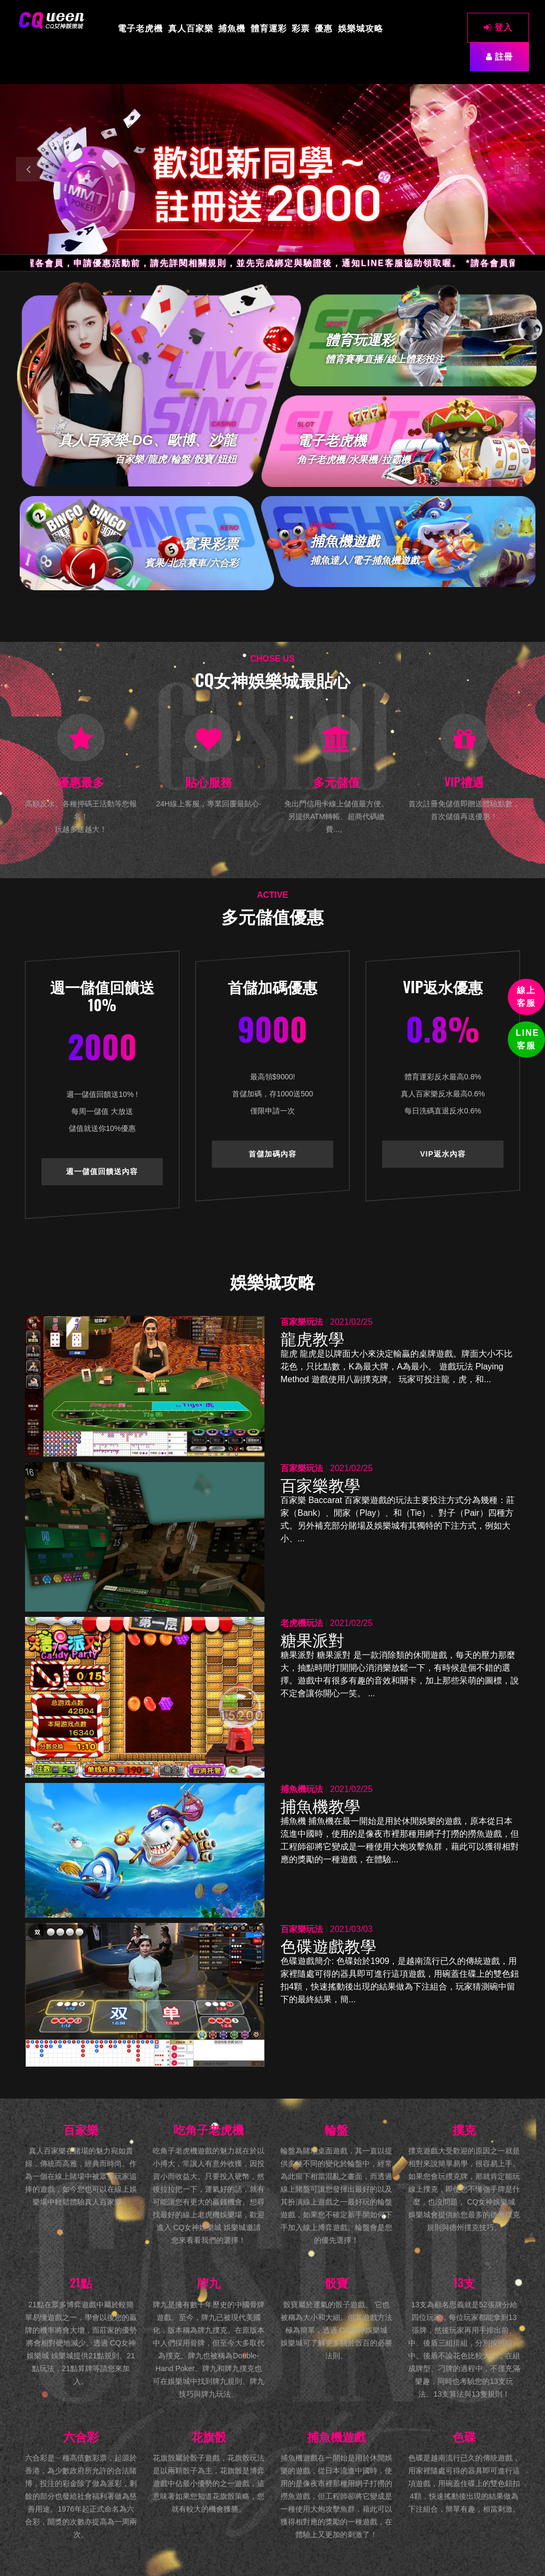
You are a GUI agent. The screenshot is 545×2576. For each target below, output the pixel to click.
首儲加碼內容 (272, 1154)
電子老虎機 (140, 27)
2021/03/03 (351, 1929)
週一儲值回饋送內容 (102, 1171)
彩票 (301, 27)
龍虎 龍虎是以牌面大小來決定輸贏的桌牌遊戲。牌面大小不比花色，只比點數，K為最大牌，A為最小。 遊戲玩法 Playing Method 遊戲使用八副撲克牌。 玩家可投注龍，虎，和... (396, 1366)
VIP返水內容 (443, 1154)
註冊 (499, 56)
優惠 (324, 27)
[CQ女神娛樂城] (52, 20)
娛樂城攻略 (360, 27)
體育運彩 (269, 27)
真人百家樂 (190, 27)
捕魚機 (231, 27)
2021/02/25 (351, 1321)
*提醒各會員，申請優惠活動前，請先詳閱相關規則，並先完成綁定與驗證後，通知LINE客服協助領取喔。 (242, 263)
